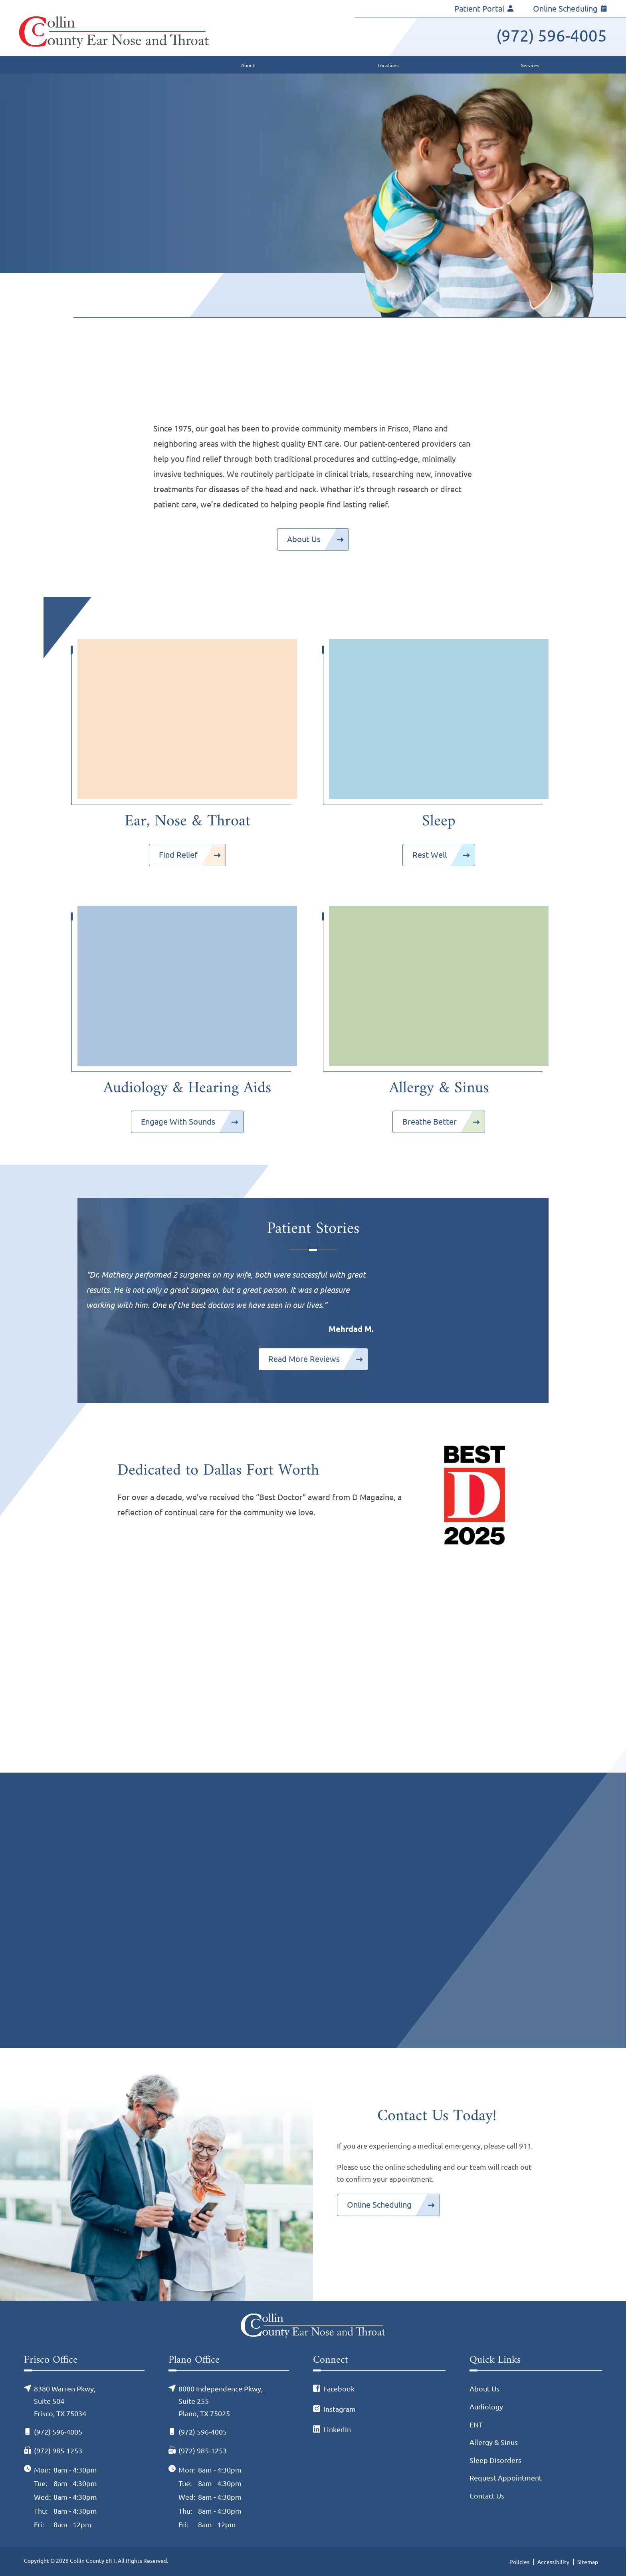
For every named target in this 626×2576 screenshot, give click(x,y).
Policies (519, 2562)
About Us (304, 539)
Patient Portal (484, 8)
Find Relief (178, 854)
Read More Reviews (304, 1359)
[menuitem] (173, 65)
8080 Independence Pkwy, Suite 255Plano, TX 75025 (220, 2401)
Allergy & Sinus (494, 2442)
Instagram (339, 2409)
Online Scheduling (570, 8)
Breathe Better (429, 1121)
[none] (250, 65)
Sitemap (587, 2562)
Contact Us (487, 2496)
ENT (476, 2425)
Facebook (339, 2389)
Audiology (486, 2407)
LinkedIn (337, 2429)
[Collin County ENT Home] (114, 32)
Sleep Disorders (495, 2460)
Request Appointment (506, 2478)
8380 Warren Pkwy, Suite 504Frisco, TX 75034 (64, 2401)
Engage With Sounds (178, 1121)
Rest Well (429, 854)
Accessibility (553, 2562)
